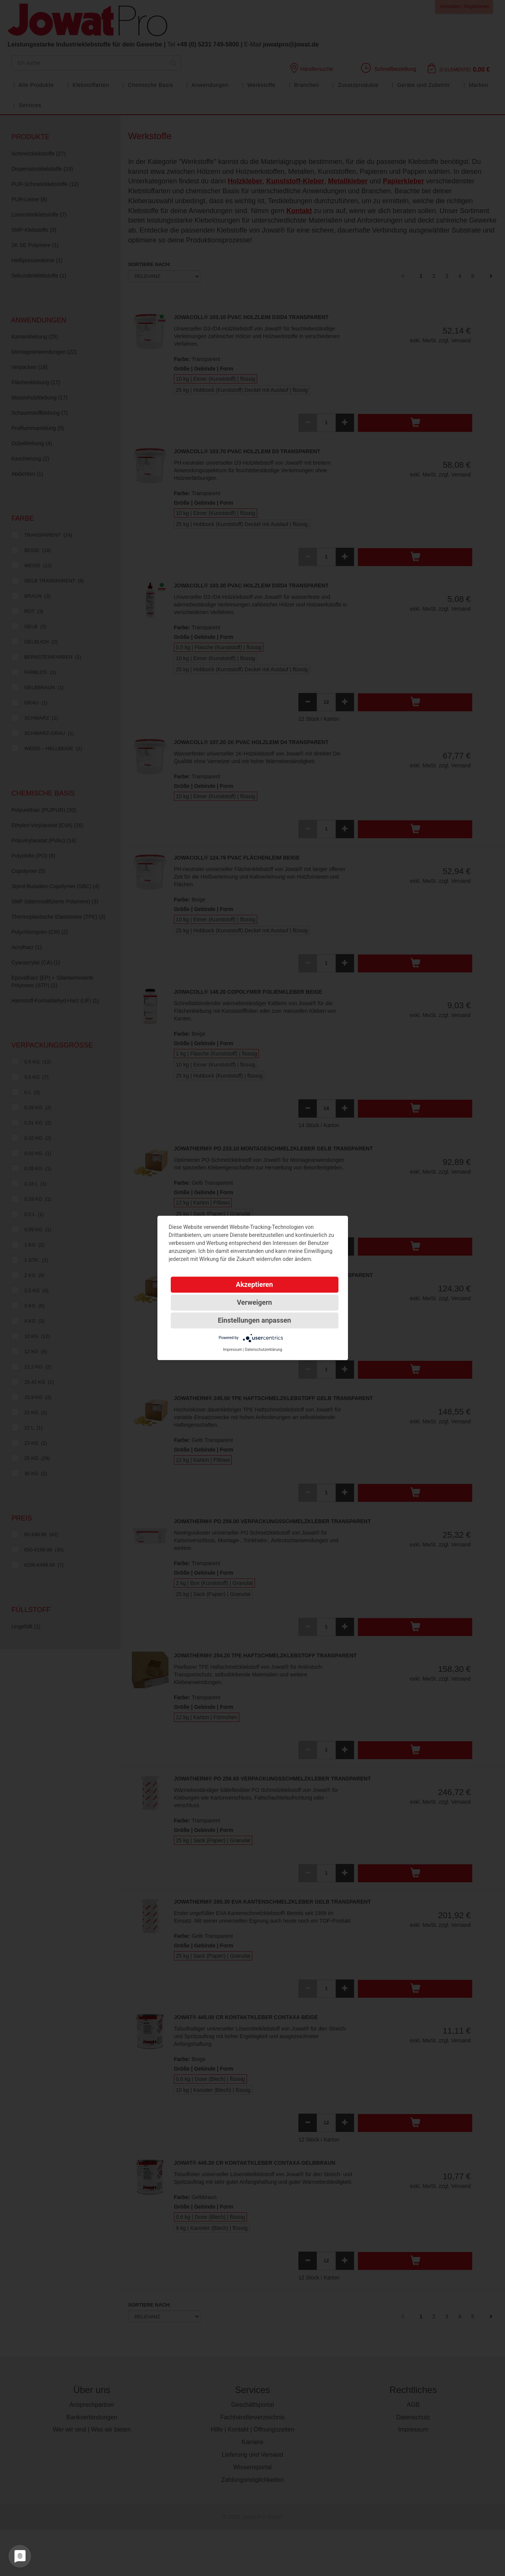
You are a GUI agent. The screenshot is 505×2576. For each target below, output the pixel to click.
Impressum (232, 1349)
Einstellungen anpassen (254, 1320)
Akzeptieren (254, 1284)
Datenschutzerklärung (263, 1349)
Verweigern (254, 1302)
